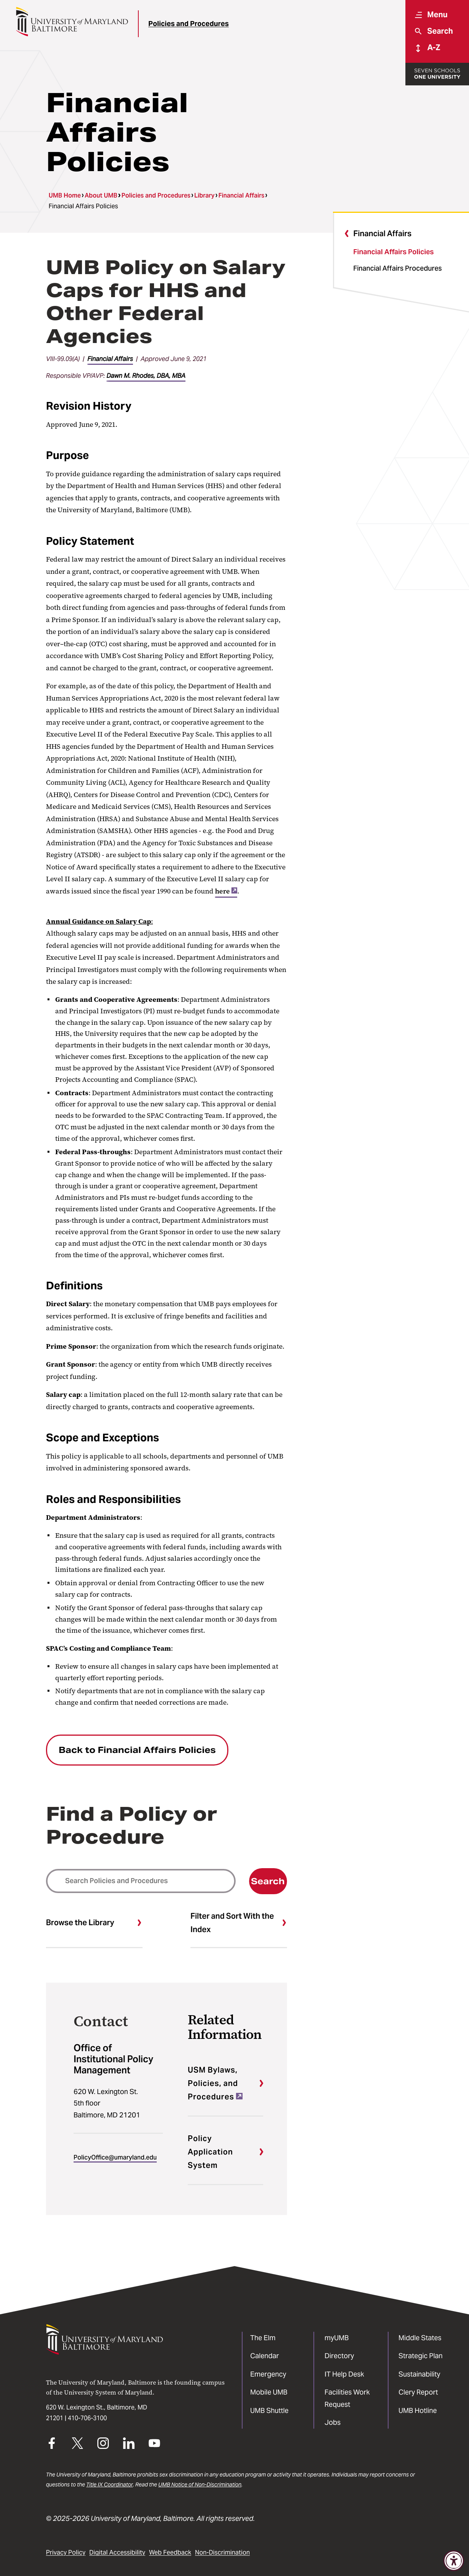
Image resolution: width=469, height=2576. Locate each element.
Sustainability (419, 2374)
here (226, 891)
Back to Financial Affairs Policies (137, 1750)
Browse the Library (80, 1923)
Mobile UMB (268, 2392)
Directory (339, 2355)
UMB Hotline (417, 2410)
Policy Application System (210, 2151)
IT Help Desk (344, 2374)
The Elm (262, 2337)
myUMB (337, 2337)
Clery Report (418, 2392)
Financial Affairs (241, 195)
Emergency (268, 2374)
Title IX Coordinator (109, 2484)
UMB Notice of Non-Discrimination (199, 2484)
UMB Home (65, 195)
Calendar (264, 2355)
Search (268, 1881)
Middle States (419, 2337)
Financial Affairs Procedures (397, 268)
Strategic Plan (420, 2355)
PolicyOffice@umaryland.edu (115, 2157)
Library (204, 195)
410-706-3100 (87, 2418)
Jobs (333, 2422)
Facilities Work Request (347, 2398)
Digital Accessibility (117, 2552)
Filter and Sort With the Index (232, 1922)
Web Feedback (170, 2552)
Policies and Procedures (188, 23)
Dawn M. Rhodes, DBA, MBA (146, 376)
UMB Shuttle (269, 2410)
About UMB (101, 195)
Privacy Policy (65, 2552)
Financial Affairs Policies (393, 251)
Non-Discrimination (222, 2552)
